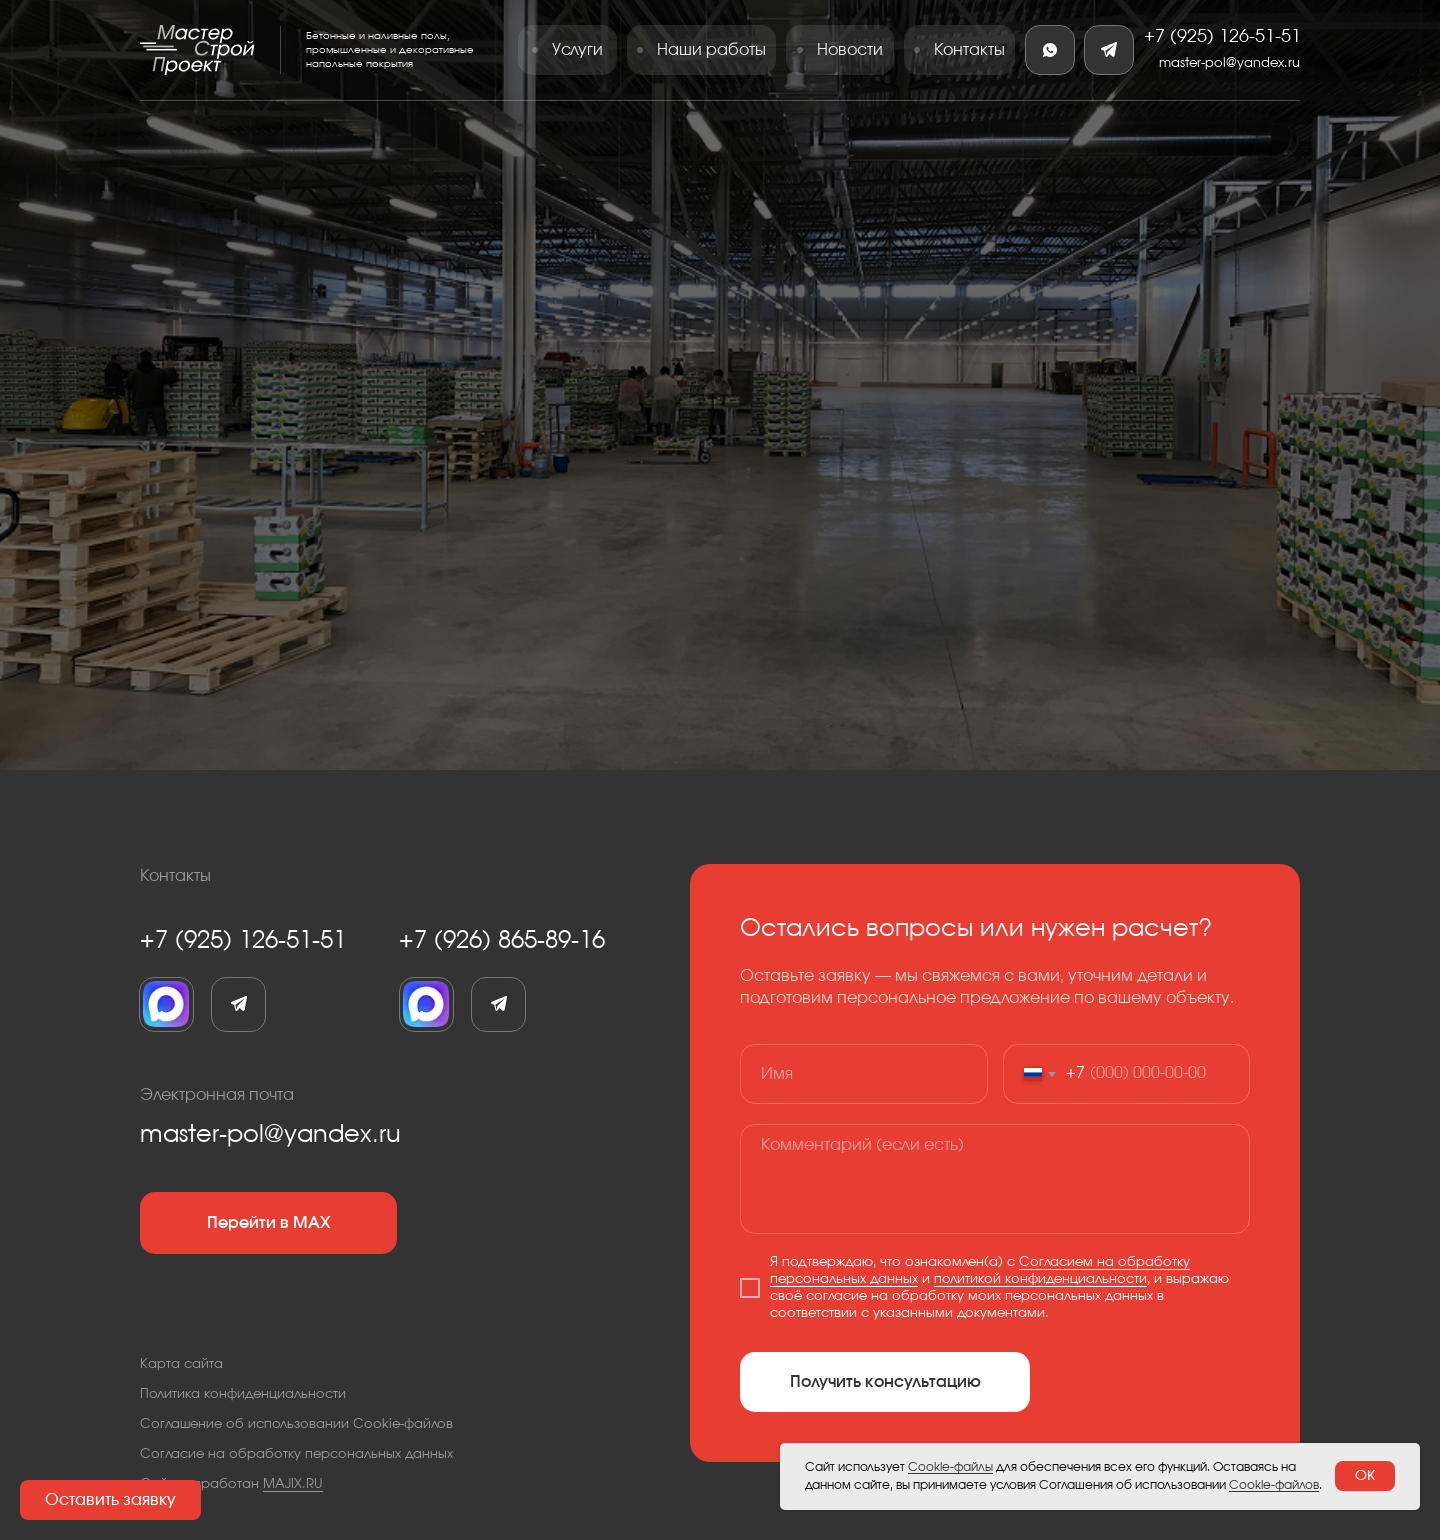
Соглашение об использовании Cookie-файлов (296, 1424)
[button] (110, 1500)
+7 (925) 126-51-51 (1222, 37)
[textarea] (995, 1179)
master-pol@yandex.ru (1229, 63)
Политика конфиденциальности (243, 1394)
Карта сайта (181, 1364)
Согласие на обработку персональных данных (296, 1454)
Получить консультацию (885, 1382)
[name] (864, 1074)
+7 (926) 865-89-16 (502, 941)
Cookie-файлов (1274, 1485)
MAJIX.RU (293, 1484)
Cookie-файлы (950, 1467)
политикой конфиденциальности (1040, 1279)
